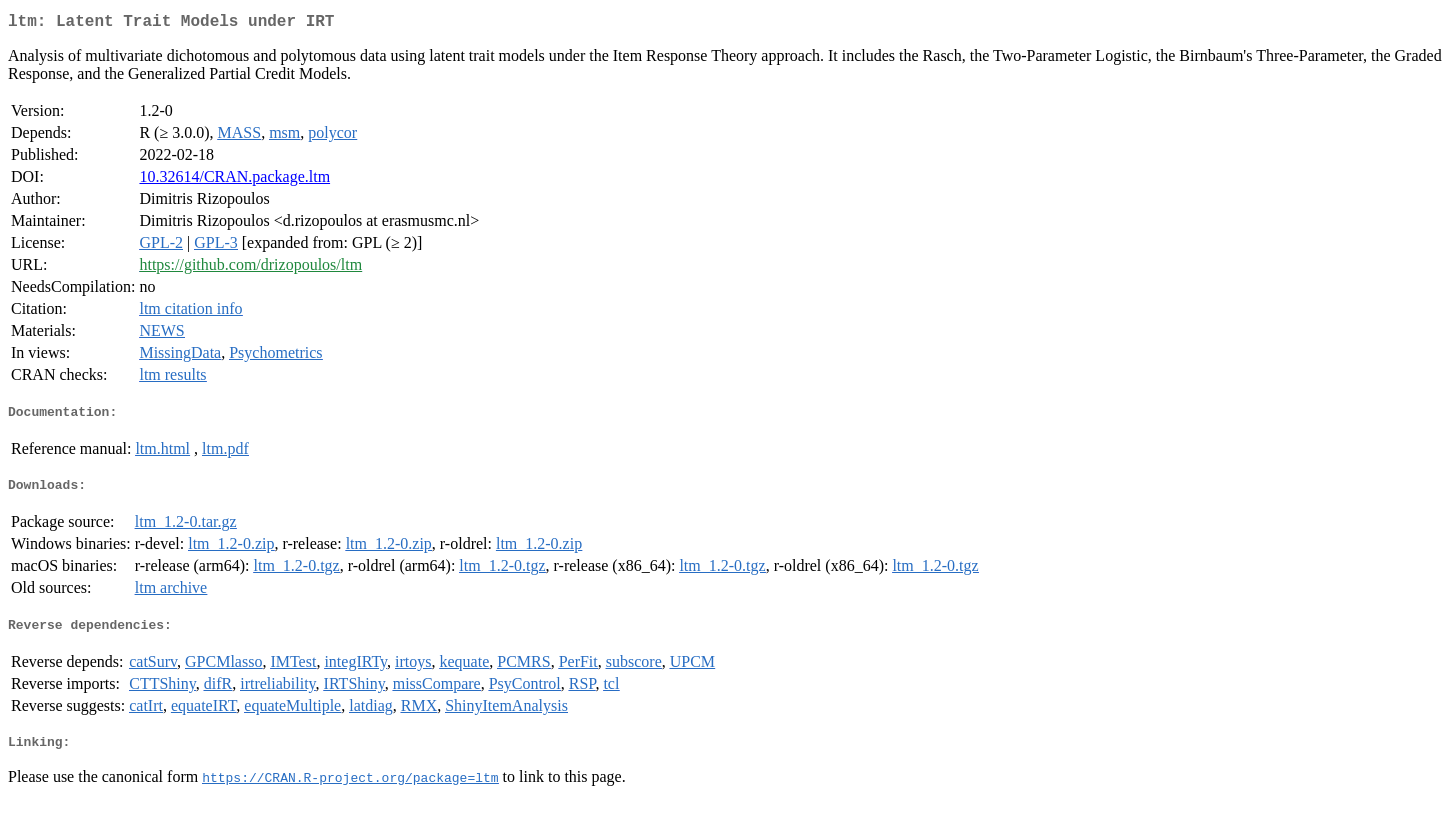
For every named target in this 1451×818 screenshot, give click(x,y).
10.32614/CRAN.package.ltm (234, 180)
